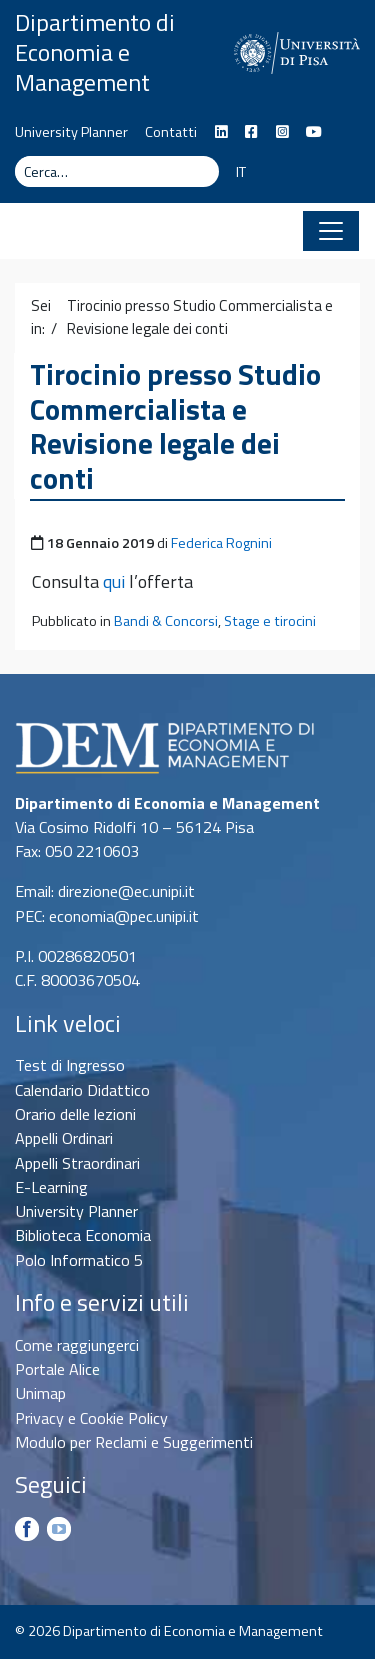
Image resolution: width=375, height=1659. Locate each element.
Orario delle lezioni (75, 1114)
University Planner (71, 132)
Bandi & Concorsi (166, 621)
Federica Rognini (221, 543)
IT (241, 172)
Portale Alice (57, 1369)
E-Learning (51, 1187)
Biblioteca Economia (83, 1235)
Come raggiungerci (77, 1345)
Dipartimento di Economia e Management (95, 52)
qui (114, 581)
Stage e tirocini (270, 621)
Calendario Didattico (82, 1090)
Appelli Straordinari (77, 1163)
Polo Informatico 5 (79, 1260)
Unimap (40, 1393)
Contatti (171, 132)
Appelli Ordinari (64, 1138)
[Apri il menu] (331, 231)
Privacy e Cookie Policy (91, 1418)
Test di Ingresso (70, 1065)
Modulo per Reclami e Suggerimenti (134, 1442)
